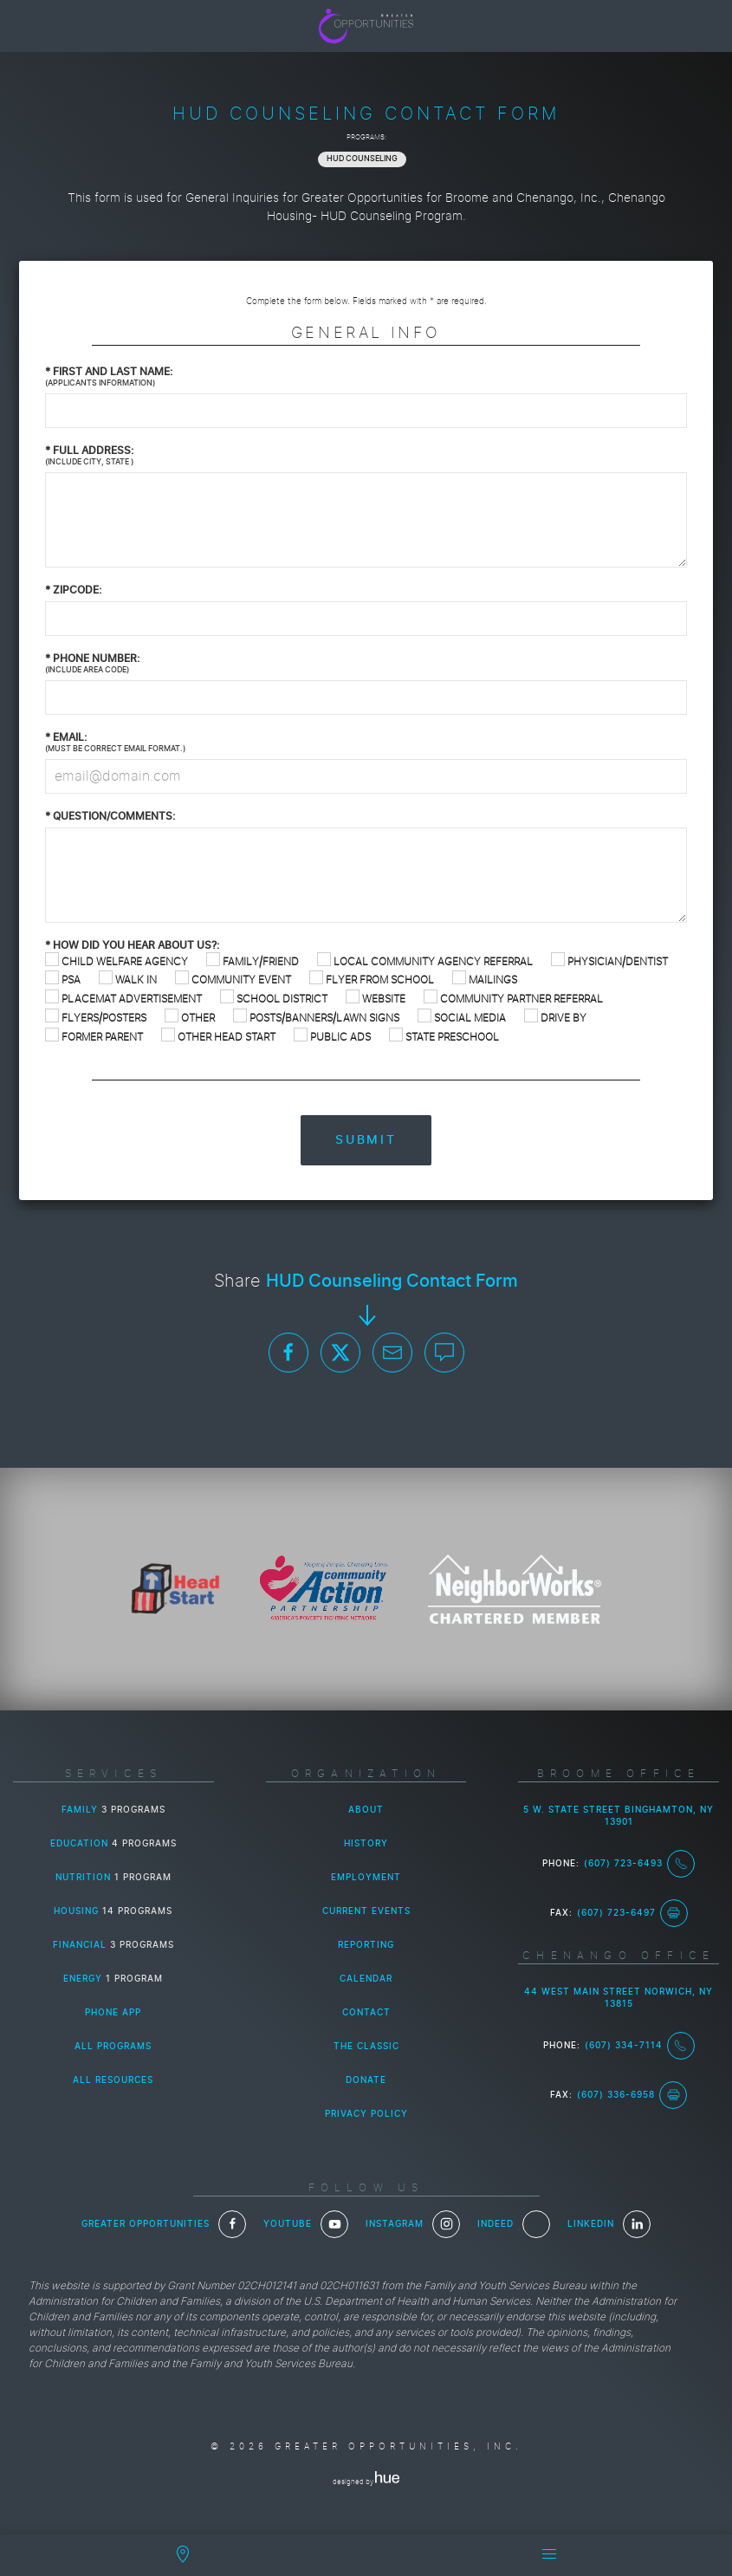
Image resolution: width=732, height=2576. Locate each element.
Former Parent (94, 1036)
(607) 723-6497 (632, 1913)
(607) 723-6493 (639, 1864)
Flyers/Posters (95, 1017)
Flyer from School (371, 979)
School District (273, 998)
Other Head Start (218, 1036)
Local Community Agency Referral (425, 961)
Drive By (555, 1017)
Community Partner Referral (513, 998)
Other (190, 1017)
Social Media (462, 1017)
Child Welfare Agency (116, 961)
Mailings (484, 979)
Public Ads (332, 1036)
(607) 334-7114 (640, 2046)
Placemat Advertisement (123, 998)
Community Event (233, 979)
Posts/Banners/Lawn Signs (316, 1017)
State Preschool (444, 1036)
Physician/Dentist (609, 961)
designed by (366, 2482)
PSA (63, 979)
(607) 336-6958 (632, 2095)
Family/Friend (252, 961)
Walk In (128, 979)
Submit (366, 1140)
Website (375, 998)
